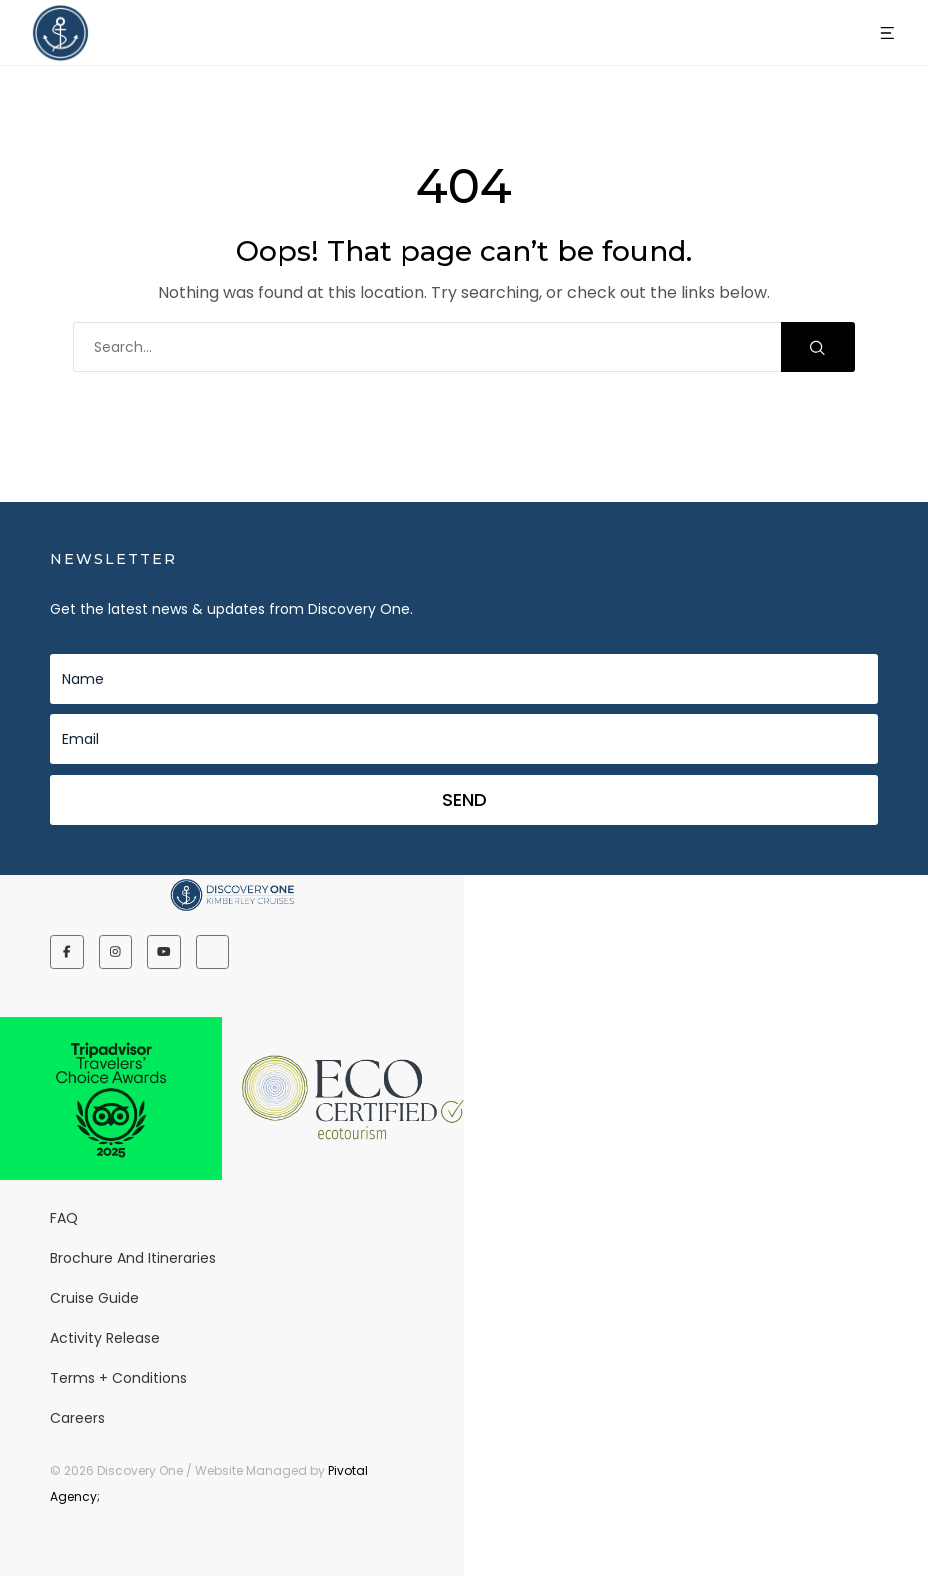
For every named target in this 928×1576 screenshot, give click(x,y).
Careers (77, 1418)
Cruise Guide (94, 1298)
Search (817, 347)
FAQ (64, 1218)
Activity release (105, 1338)
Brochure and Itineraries (133, 1258)
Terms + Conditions (118, 1378)
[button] (888, 33)
